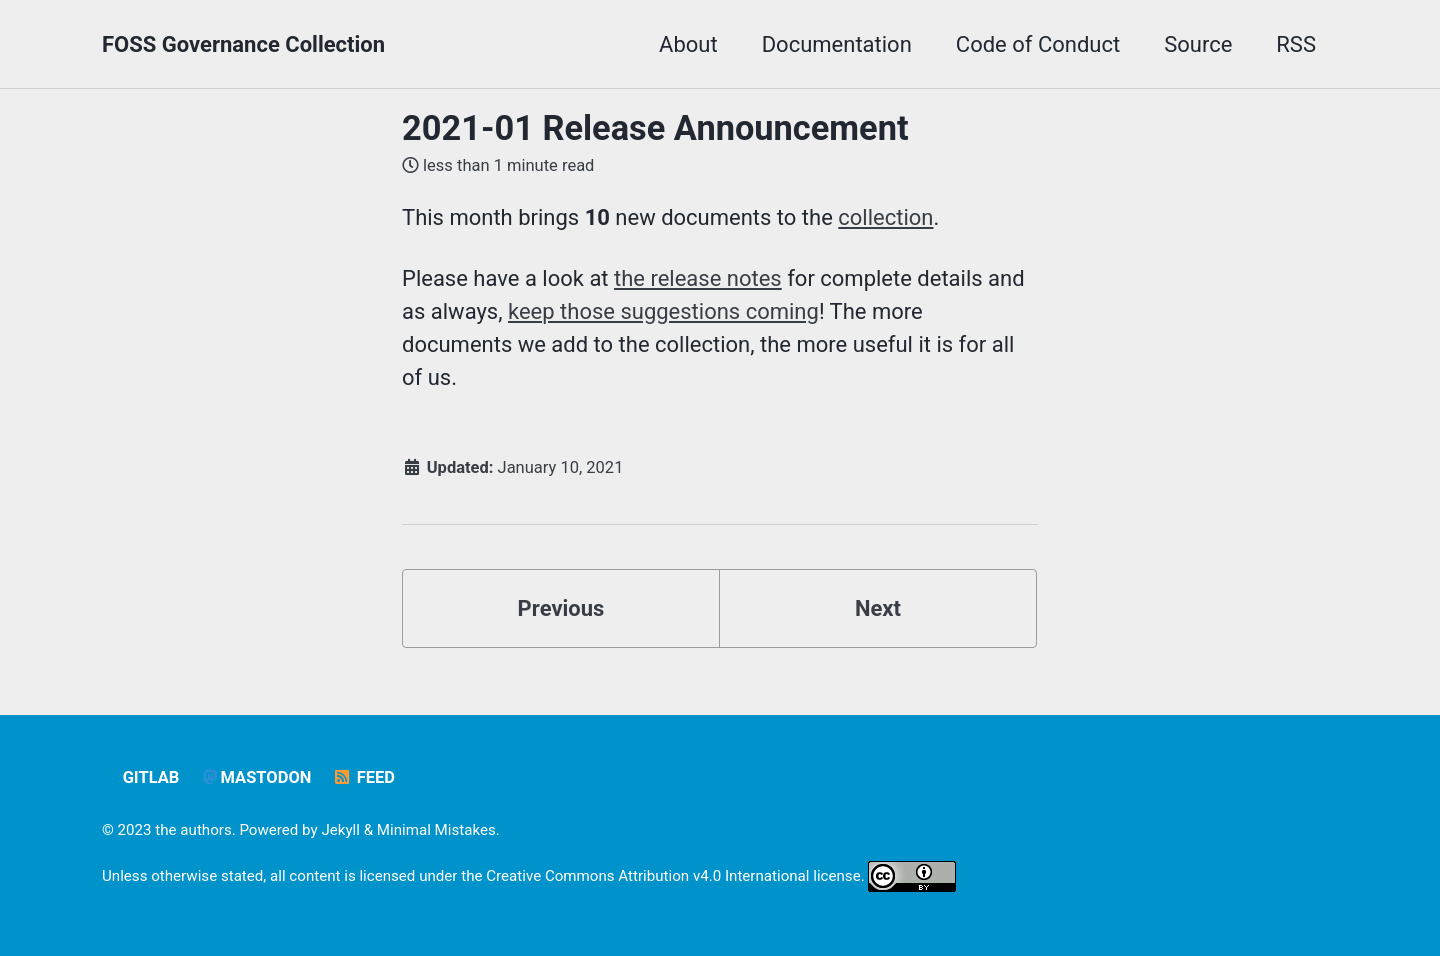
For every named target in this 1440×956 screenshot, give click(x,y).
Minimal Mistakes (436, 830)
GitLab (151, 777)
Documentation (837, 44)
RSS (1296, 44)
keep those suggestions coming (663, 311)
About (688, 44)
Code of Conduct (1038, 44)
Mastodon (256, 777)
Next (878, 608)
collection (885, 217)
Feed (363, 777)
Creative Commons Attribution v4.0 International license (673, 876)
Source (1198, 44)
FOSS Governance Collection (243, 44)
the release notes (698, 278)
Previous (561, 608)
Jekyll (340, 830)
